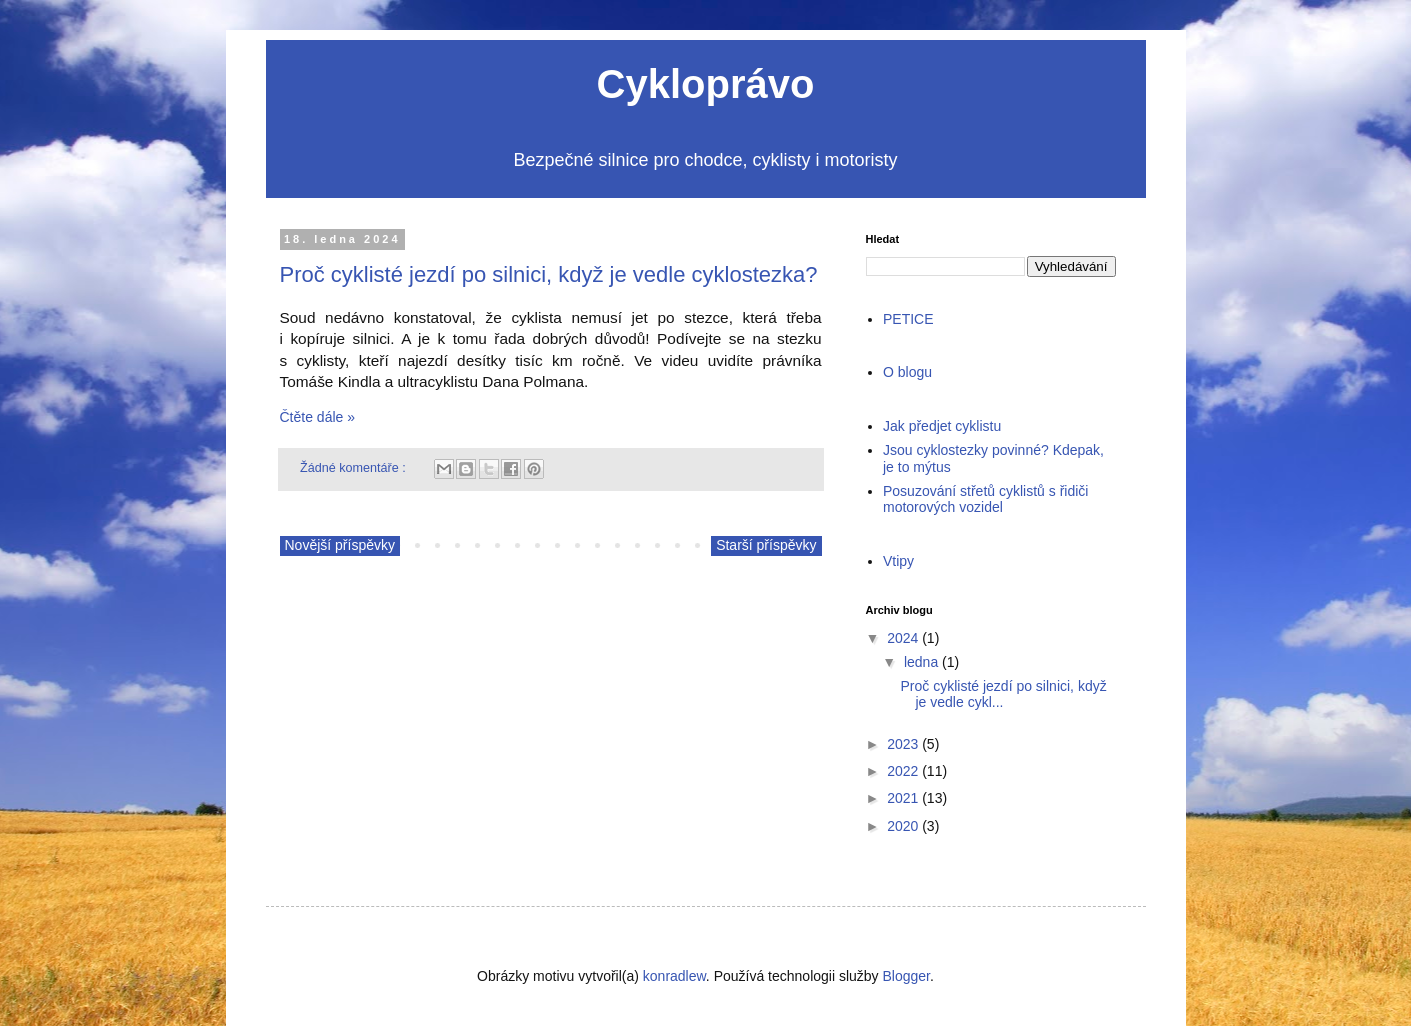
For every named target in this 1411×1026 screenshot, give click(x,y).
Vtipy (898, 561)
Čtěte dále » (318, 417)
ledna (921, 662)
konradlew (674, 976)
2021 (902, 798)
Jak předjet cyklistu (942, 426)
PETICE (908, 319)
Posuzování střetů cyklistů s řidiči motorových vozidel (985, 499)
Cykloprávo (706, 84)
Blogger (906, 976)
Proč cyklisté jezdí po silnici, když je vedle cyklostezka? (549, 274)
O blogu (907, 372)
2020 (902, 826)
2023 (902, 744)
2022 (902, 771)
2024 (902, 638)
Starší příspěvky (766, 545)
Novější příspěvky (340, 545)
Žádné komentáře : (354, 468)
